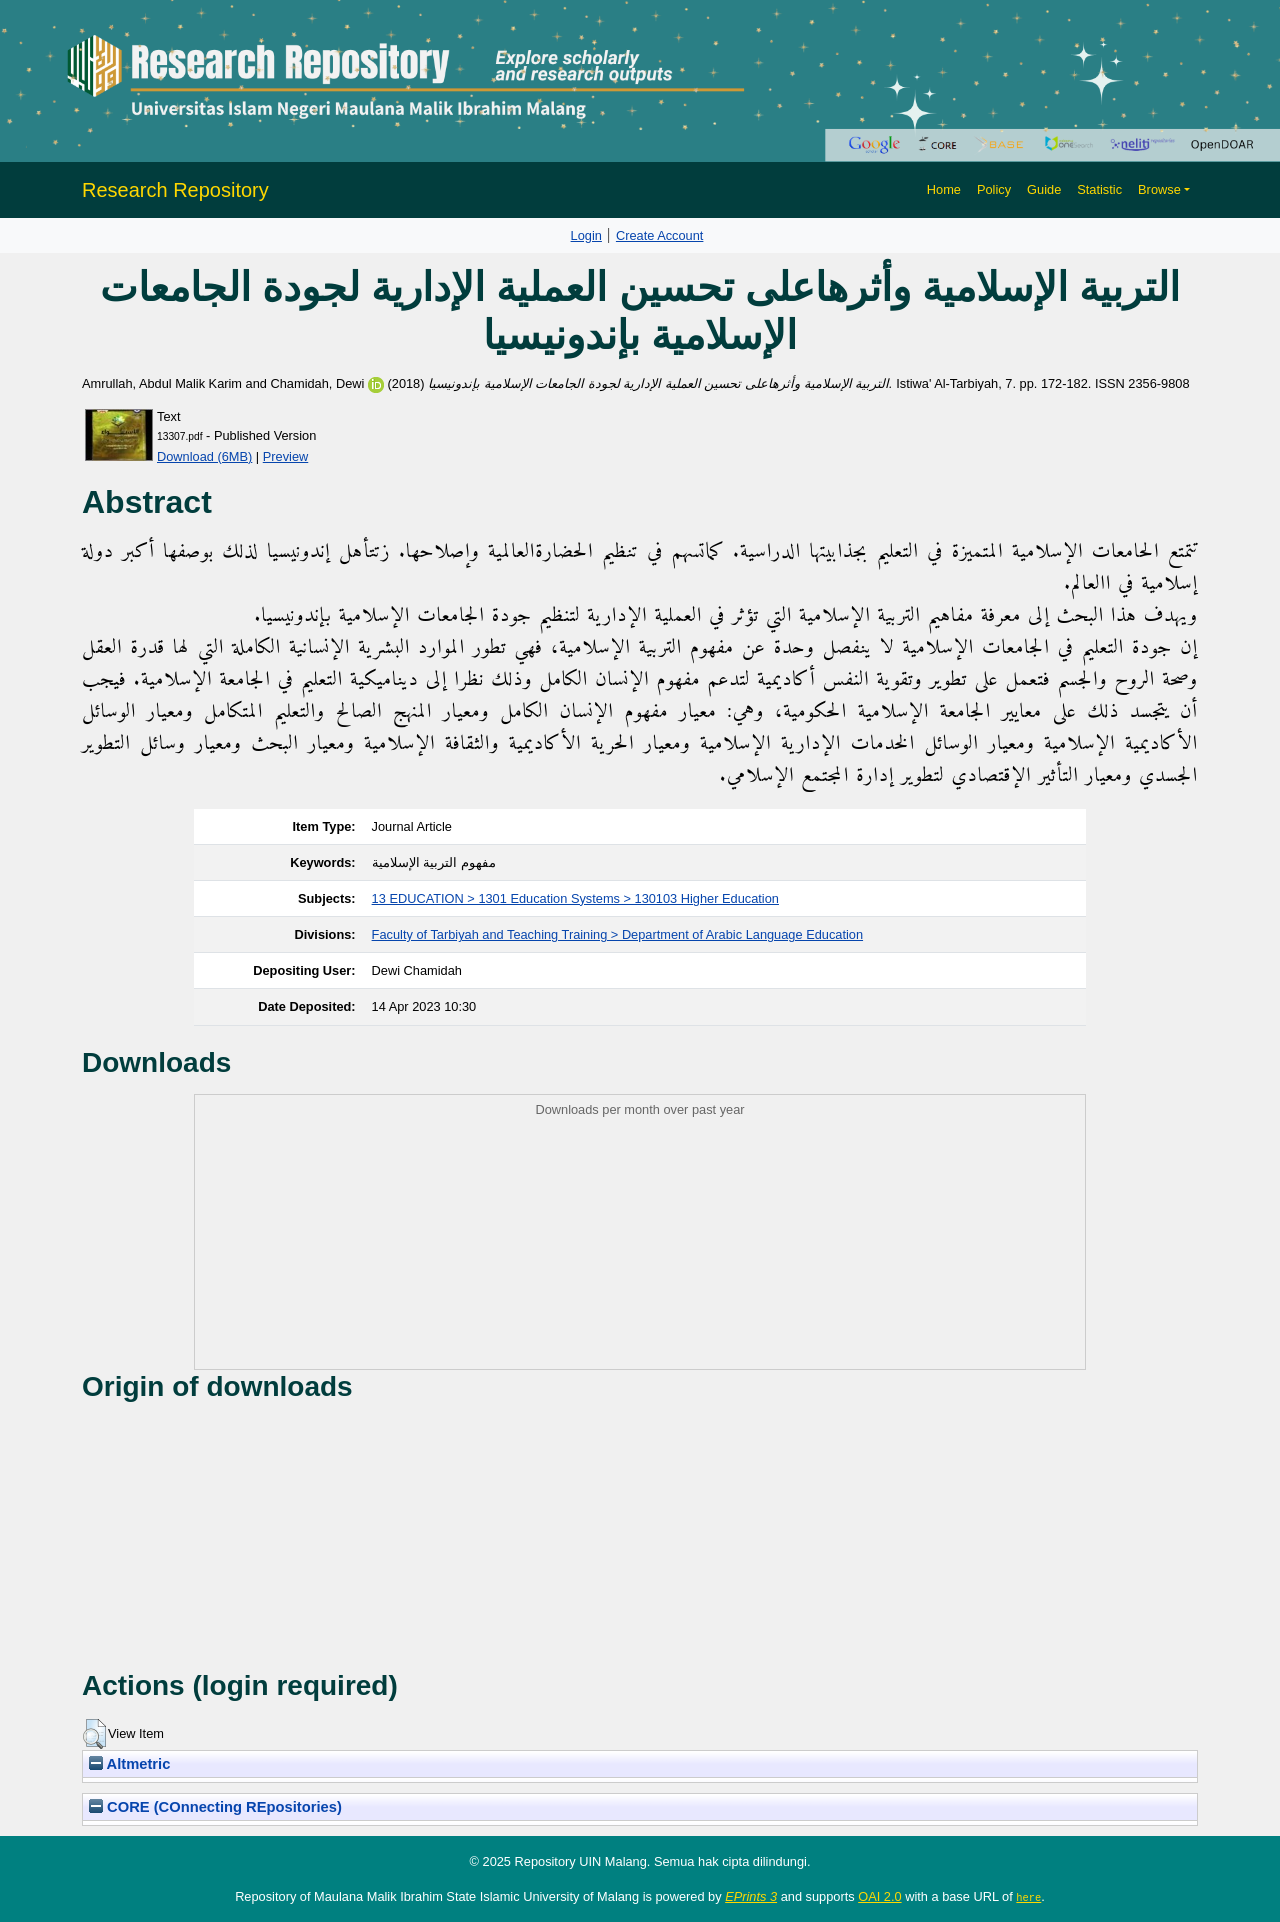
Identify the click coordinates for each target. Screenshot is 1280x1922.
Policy (994, 189)
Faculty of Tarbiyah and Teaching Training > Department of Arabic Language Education (617, 934)
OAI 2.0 (879, 1896)
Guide (1044, 189)
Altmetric (129, 1764)
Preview (286, 456)
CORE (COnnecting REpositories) (215, 1807)
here (1028, 1897)
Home (944, 189)
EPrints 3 (751, 1896)
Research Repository (175, 190)
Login (586, 235)
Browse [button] (1159, 189)
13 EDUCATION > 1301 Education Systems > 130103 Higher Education (575, 898)
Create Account (660, 235)
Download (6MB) (204, 456)
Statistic (1099, 189)
